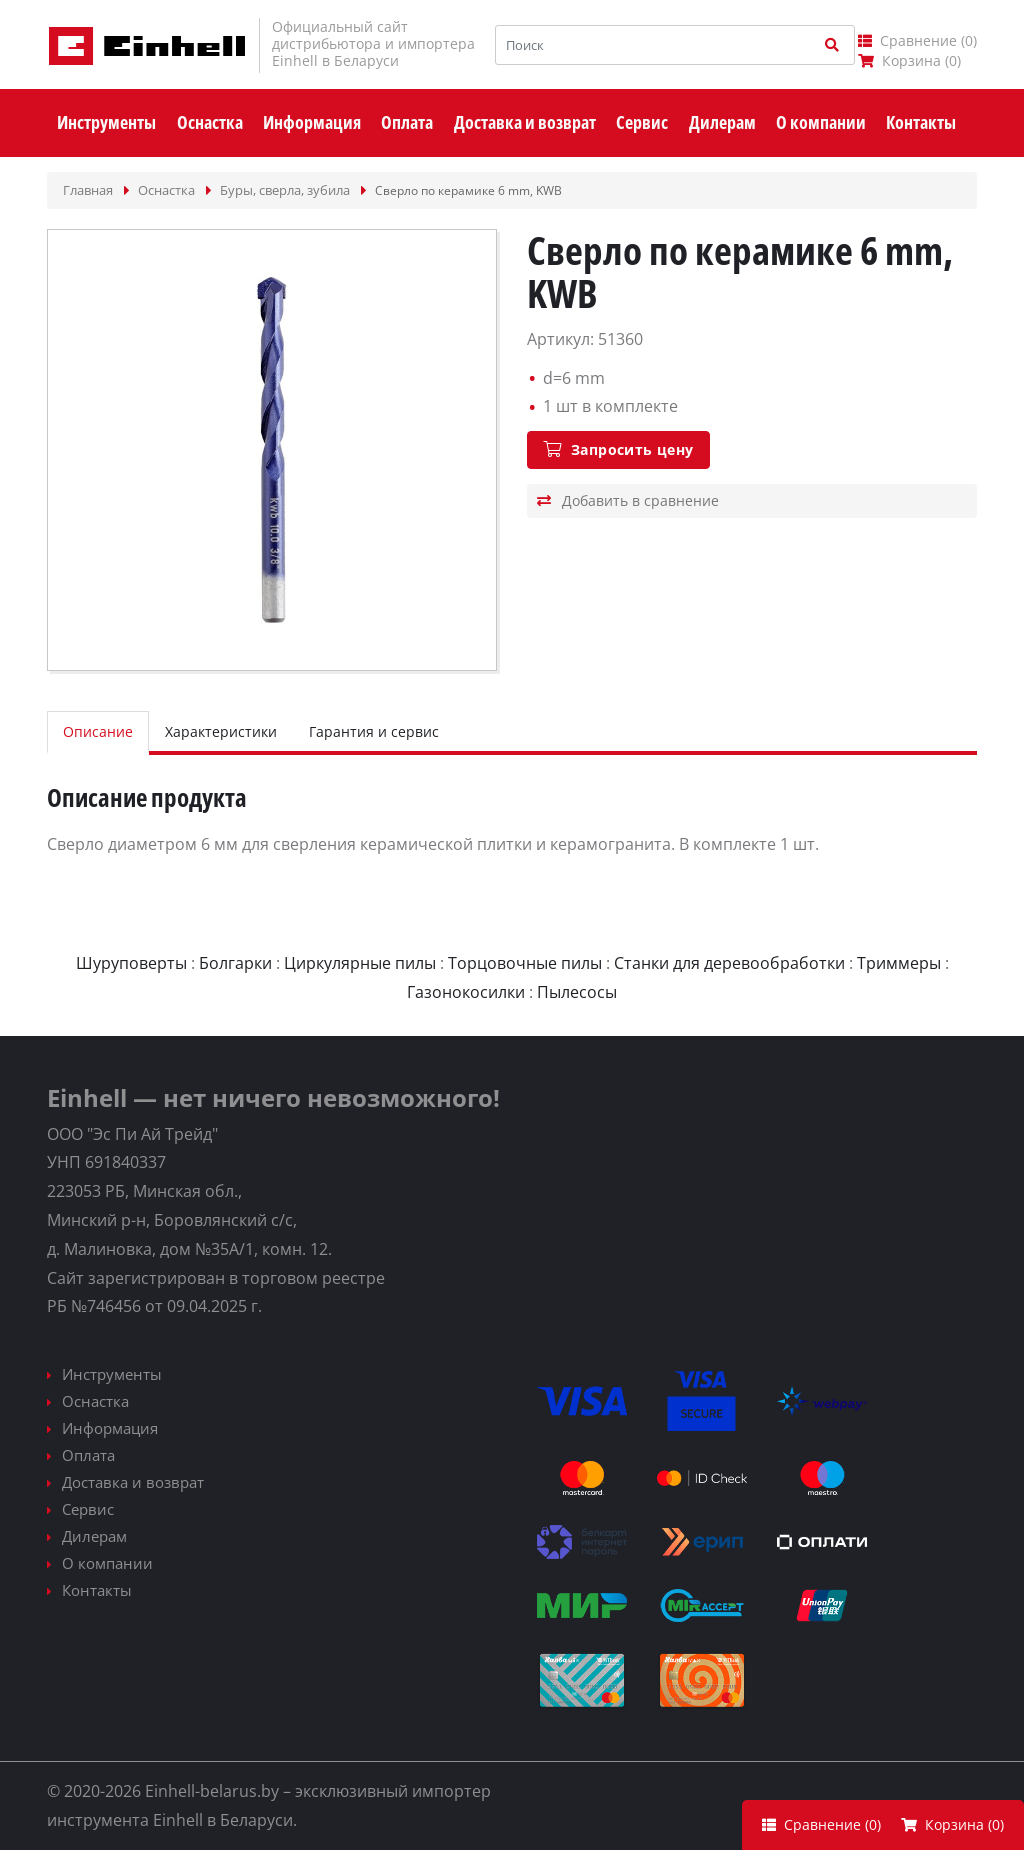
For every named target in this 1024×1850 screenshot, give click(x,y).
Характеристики (221, 731)
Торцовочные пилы (525, 963)
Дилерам (94, 1536)
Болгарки (235, 963)
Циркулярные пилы (360, 963)
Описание (98, 731)
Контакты (97, 1590)
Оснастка (95, 1401)
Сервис (88, 1509)
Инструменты (112, 1374)
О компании (107, 1563)
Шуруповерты (131, 963)
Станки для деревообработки (729, 963)
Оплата (88, 1455)
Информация (110, 1428)
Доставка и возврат (133, 1482)
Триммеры (899, 963)
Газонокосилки (466, 992)
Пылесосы (577, 992)
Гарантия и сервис (374, 731)
